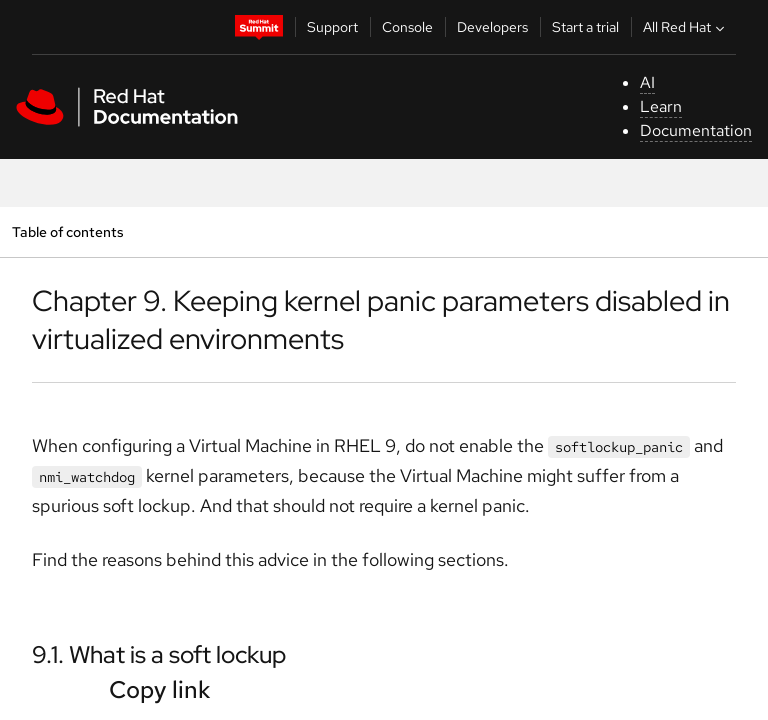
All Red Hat (686, 27)
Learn (661, 106)
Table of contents (67, 231)
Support (332, 27)
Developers (492, 27)
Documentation (696, 130)
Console (407, 27)
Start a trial (585, 27)
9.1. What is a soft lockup (159, 654)
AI (647, 82)
